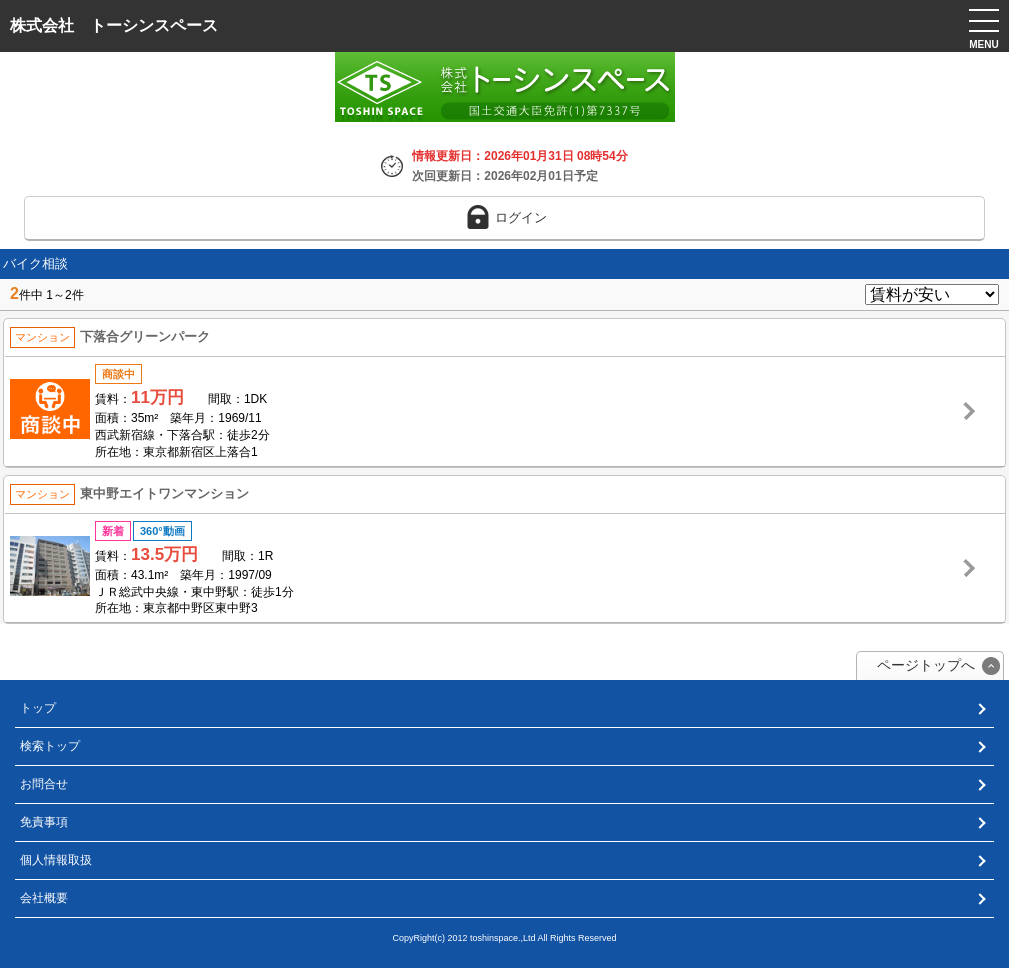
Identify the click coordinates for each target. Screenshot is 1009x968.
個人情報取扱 (56, 860)
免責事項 (44, 822)
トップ (38, 708)
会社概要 (44, 898)
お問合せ (44, 784)
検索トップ (50, 746)
